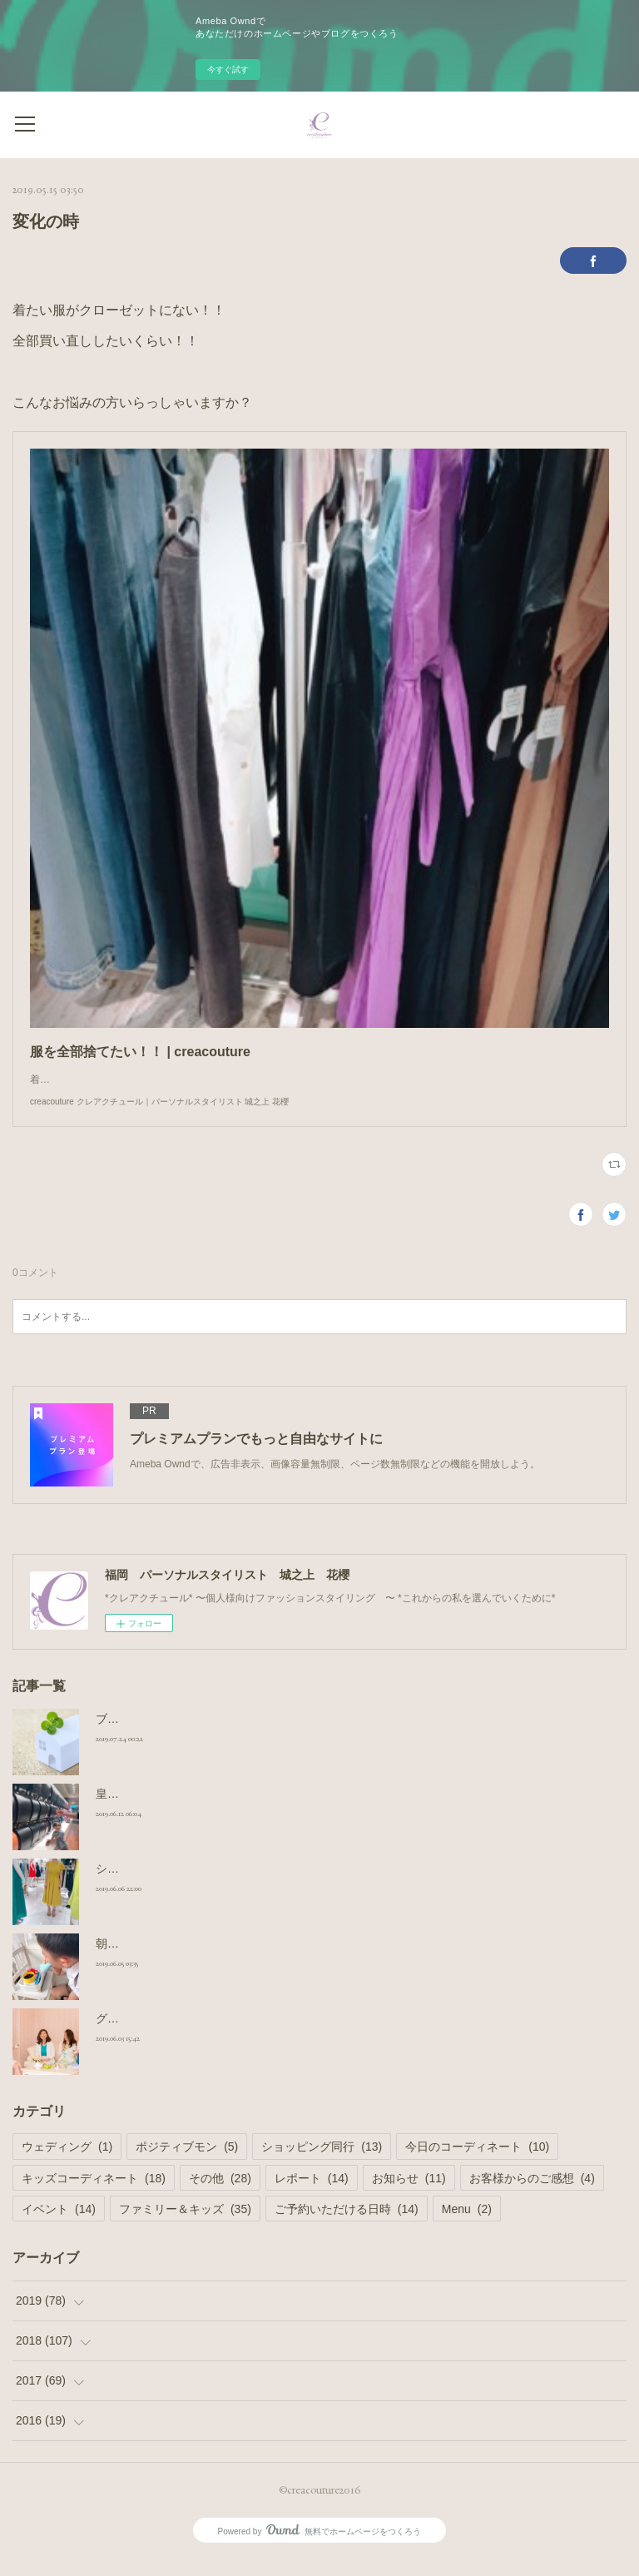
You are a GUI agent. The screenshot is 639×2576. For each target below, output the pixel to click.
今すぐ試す (228, 69)
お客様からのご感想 (532, 2194)
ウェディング (67, 2163)
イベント (59, 2225)
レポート (312, 2194)
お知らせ (409, 2194)
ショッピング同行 (321, 2163)
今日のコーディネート (477, 2163)
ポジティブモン (187, 2163)
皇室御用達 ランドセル (155, 1810)
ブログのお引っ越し (148, 1735)
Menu (467, 2225)
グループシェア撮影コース (165, 2035)
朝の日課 (119, 1960)
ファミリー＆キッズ (185, 2225)
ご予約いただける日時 (347, 2225)
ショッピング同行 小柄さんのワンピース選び (214, 1885)
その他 (220, 2194)
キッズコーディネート (94, 2194)
